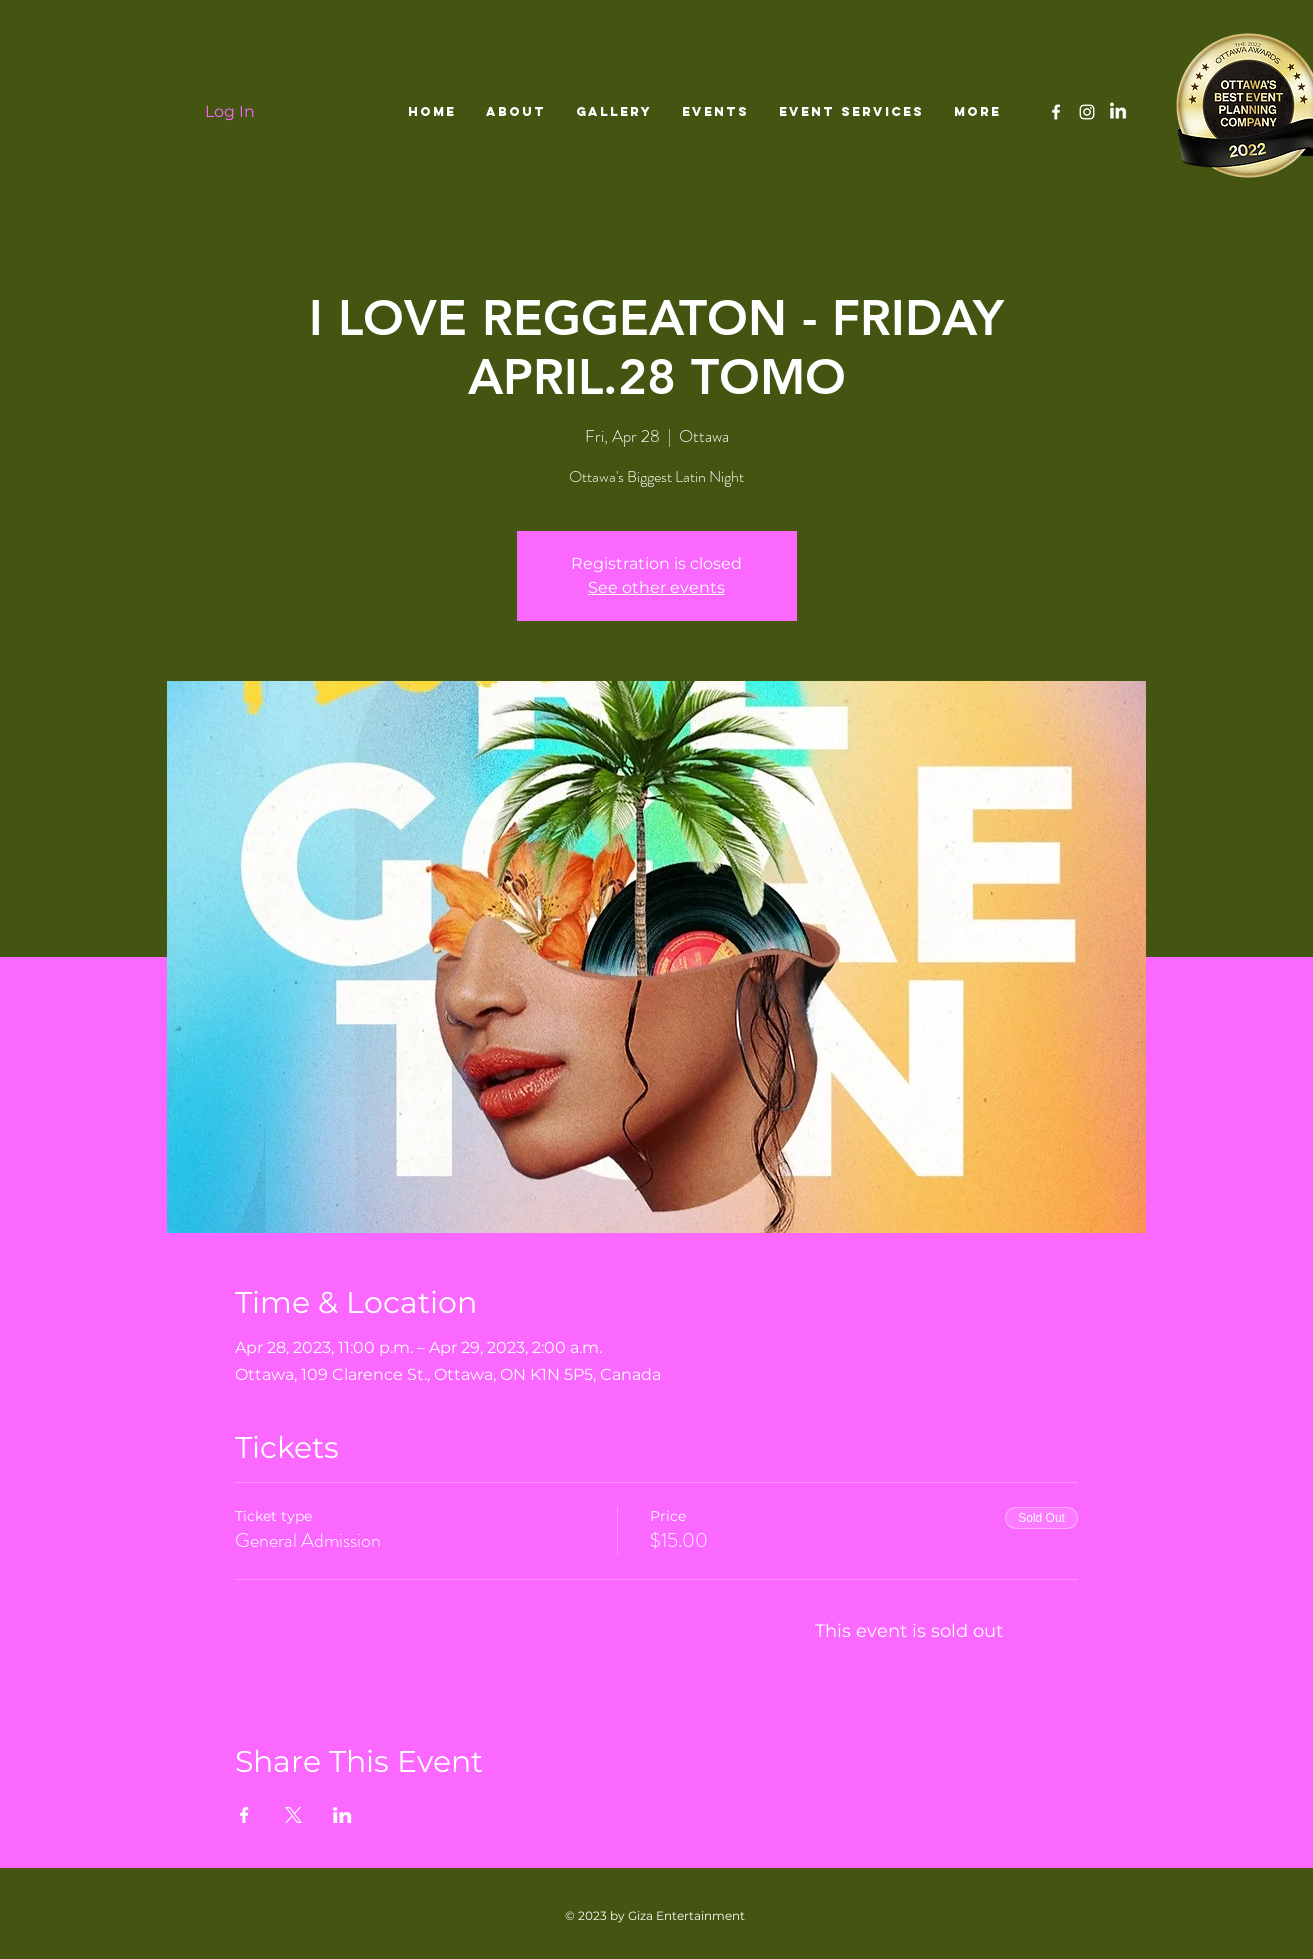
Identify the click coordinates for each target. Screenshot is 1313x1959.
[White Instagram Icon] (1087, 112)
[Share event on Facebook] (244, 1815)
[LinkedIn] (1118, 112)
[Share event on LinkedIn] (342, 1815)
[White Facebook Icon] (1056, 112)
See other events (656, 587)
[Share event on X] (293, 1815)
